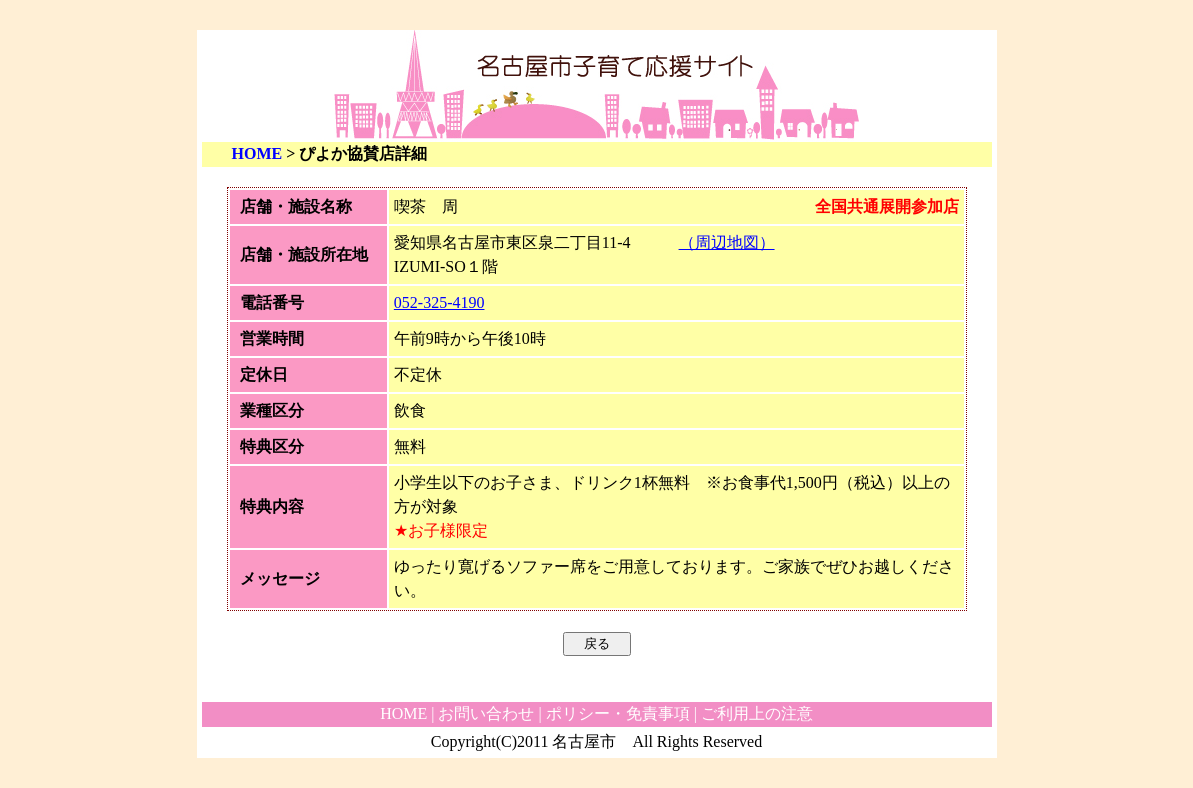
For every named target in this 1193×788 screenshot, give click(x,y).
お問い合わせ (486, 713)
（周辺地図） (727, 242)
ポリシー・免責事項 (618, 713)
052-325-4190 (439, 302)
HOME (257, 153)
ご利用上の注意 (757, 713)
